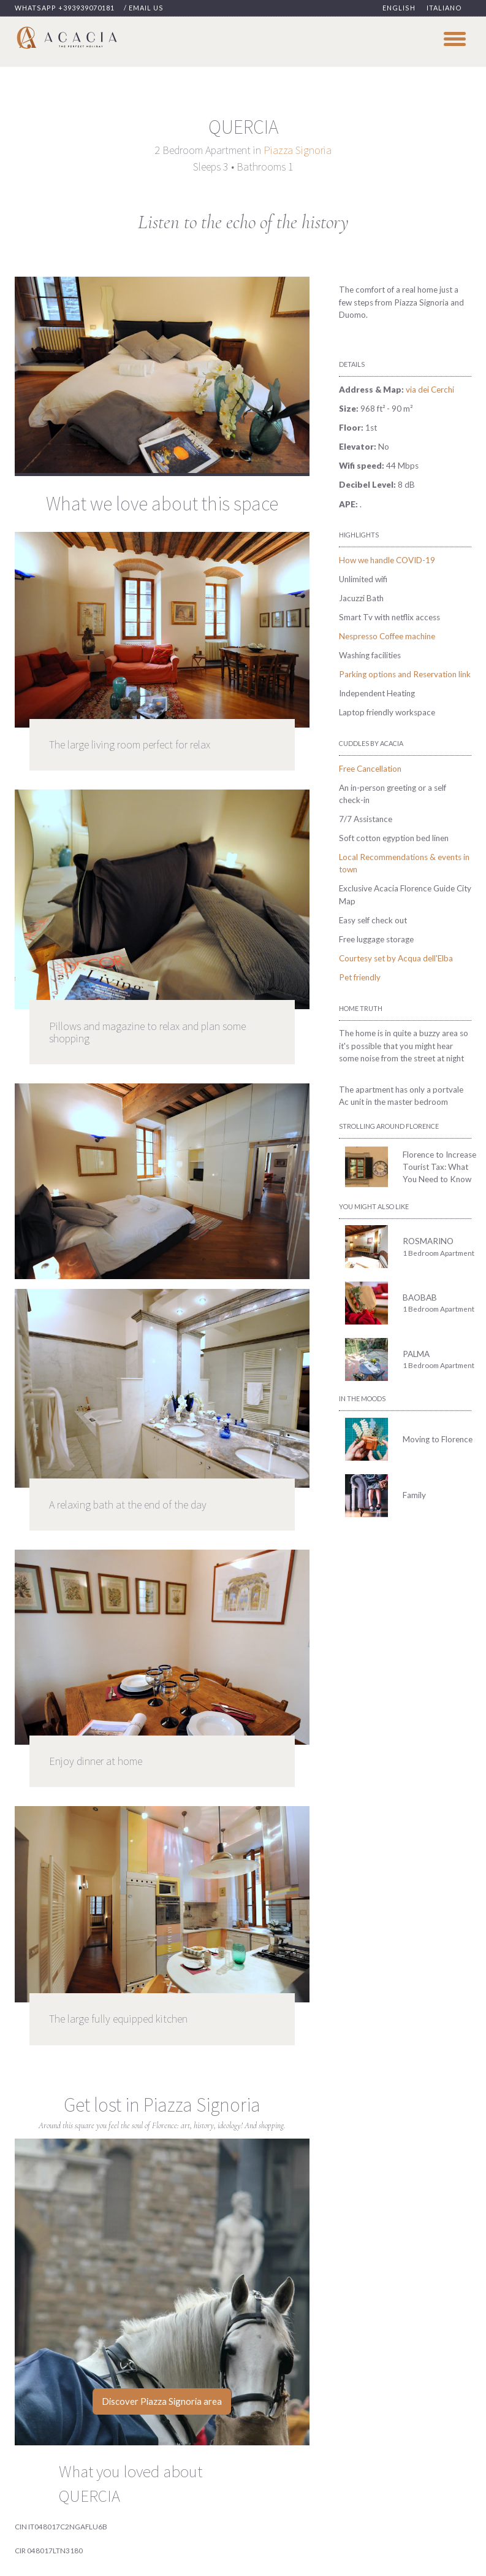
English (399, 8)
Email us (146, 8)
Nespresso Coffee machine (387, 636)
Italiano (444, 8)
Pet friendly (360, 977)
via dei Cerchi (430, 389)
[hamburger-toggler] (454, 38)
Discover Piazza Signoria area (162, 2401)
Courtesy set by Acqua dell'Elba (396, 958)
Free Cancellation (370, 769)
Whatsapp (65, 8)
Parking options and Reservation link (405, 674)
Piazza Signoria (298, 150)
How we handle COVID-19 (387, 560)
